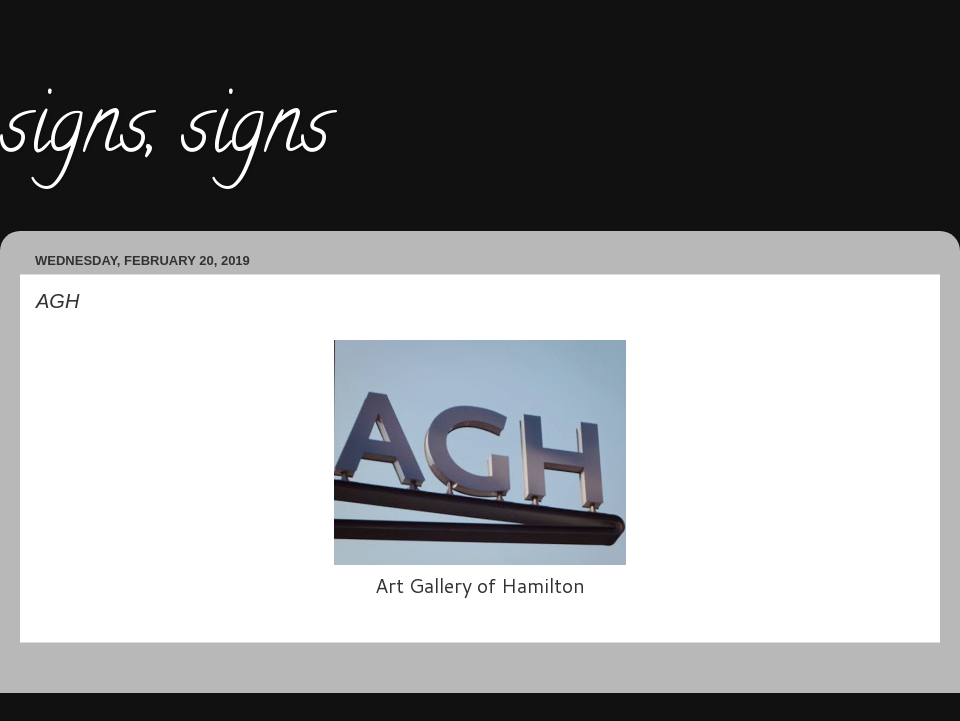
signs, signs (165, 134)
